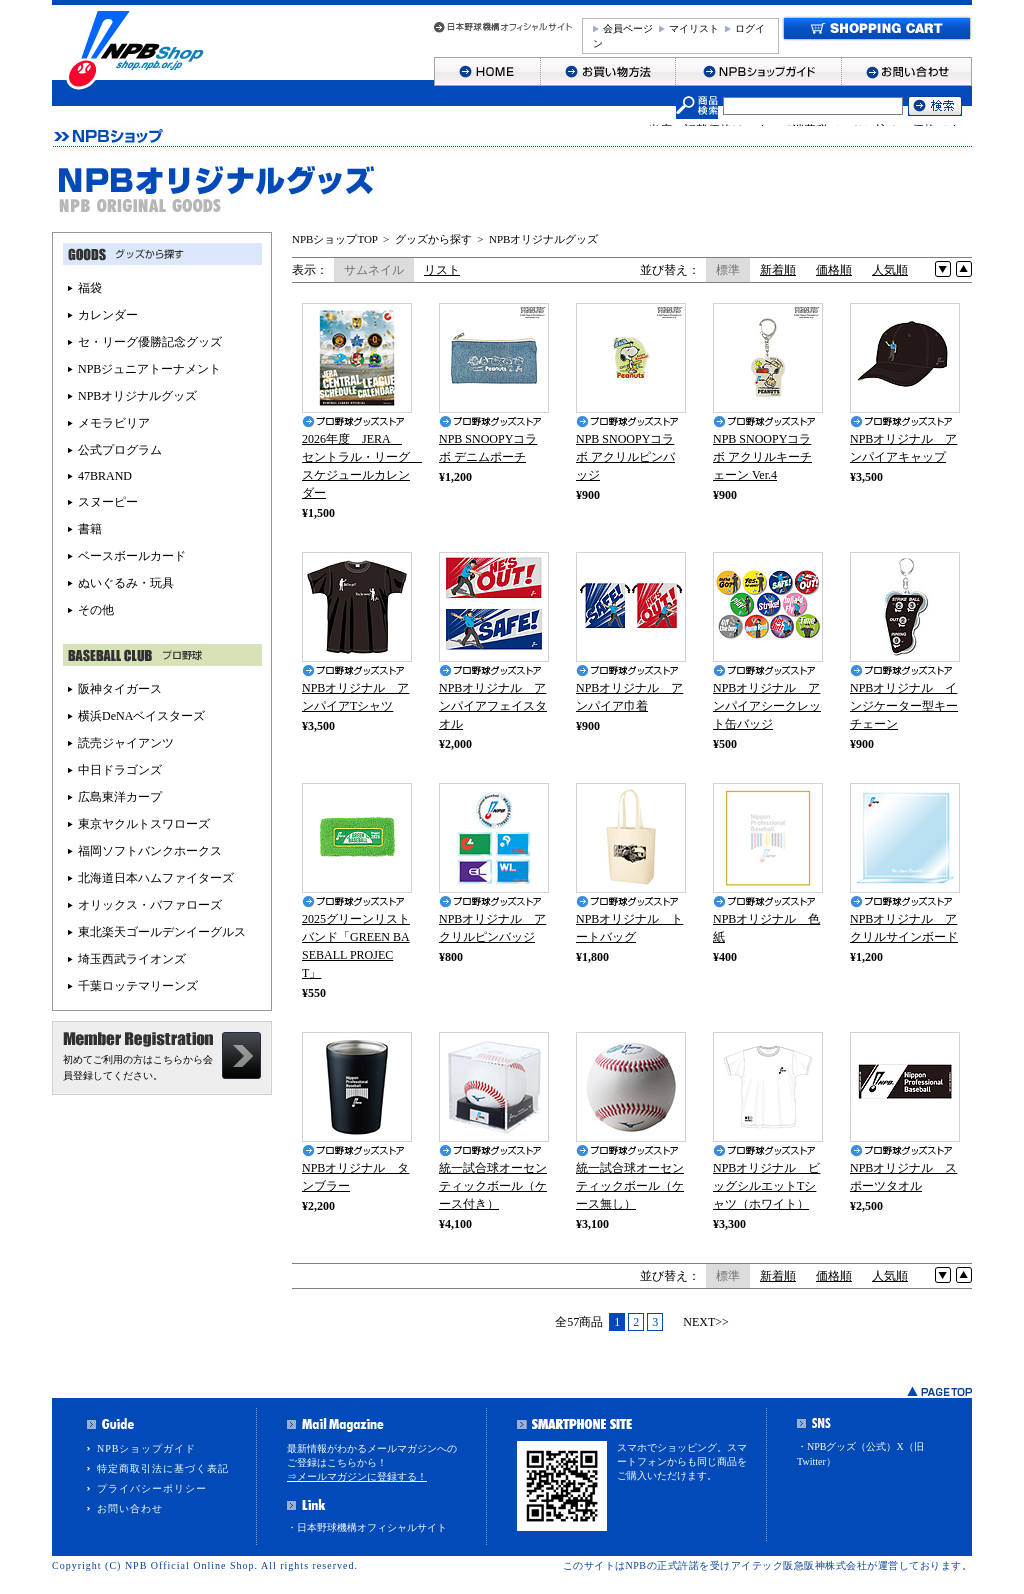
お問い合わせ (130, 1508)
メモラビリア (114, 423)
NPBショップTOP (335, 239)
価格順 (834, 270)
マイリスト (694, 28)
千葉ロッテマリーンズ (138, 986)
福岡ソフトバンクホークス (150, 851)
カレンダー (108, 315)
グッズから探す (433, 239)
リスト (442, 270)
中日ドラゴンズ (120, 770)
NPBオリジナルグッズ (543, 239)
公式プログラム (120, 450)
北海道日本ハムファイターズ (156, 878)
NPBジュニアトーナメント (149, 369)
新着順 (778, 270)
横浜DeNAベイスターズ (141, 716)
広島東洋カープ (120, 797)
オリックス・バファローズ (150, 905)
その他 (96, 610)
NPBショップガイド (146, 1448)
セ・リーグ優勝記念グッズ (150, 342)
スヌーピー (108, 502)
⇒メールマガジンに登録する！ (357, 1476)
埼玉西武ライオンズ (132, 959)
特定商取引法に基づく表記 (163, 1468)
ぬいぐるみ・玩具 (126, 583)
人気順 (890, 270)
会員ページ (628, 28)
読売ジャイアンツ (126, 743)
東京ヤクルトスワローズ (144, 824)
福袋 (90, 288)
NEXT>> (706, 1322)
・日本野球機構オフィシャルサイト (367, 1527)
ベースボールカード (132, 556)
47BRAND (105, 476)
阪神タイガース (120, 689)
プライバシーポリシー (152, 1488)
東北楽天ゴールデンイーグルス (162, 932)
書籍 (90, 529)
